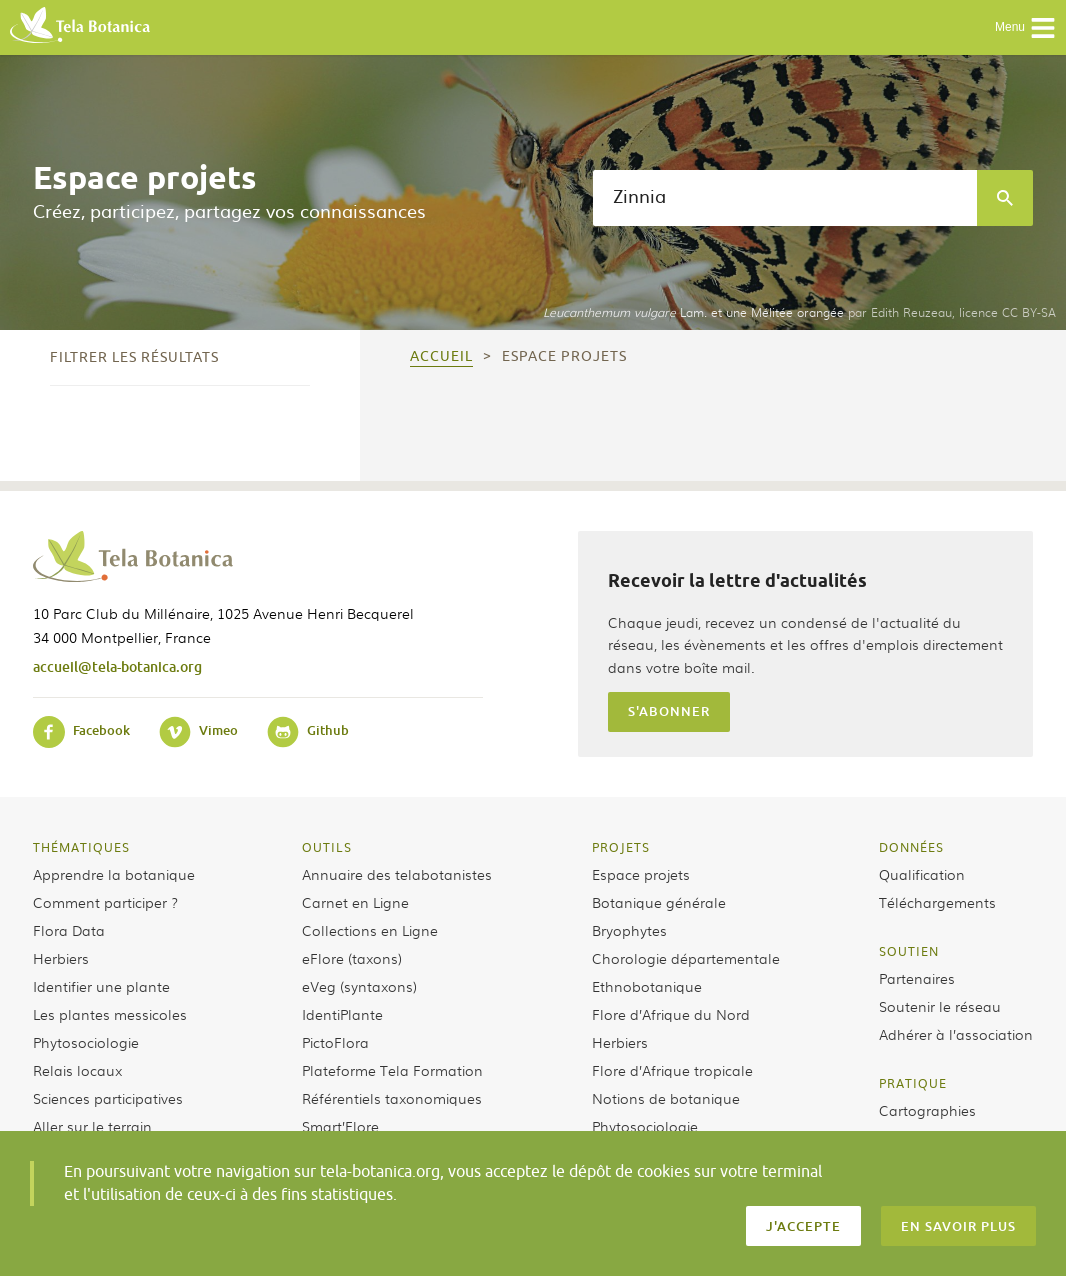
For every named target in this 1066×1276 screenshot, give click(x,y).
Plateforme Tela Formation (392, 1070)
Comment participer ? (105, 902)
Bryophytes (629, 930)
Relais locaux (77, 1070)
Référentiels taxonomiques (392, 1098)
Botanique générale (659, 902)
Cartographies (927, 1110)
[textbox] (785, 198)
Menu (1025, 28)
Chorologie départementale (686, 958)
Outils (327, 847)
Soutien (909, 951)
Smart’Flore (340, 1126)
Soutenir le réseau (940, 1006)
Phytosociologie (86, 1042)
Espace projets (641, 874)
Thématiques (81, 847)
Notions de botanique (666, 1098)
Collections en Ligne (370, 930)
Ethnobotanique (647, 986)
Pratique (913, 1083)
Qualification (922, 874)
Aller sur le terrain (92, 1126)
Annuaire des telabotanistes (397, 874)
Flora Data (69, 930)
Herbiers (61, 958)
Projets (621, 847)
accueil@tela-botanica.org (117, 666)
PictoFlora (335, 1042)
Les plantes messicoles (110, 1014)
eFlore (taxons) (352, 958)
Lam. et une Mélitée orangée (693, 312)
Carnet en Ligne (355, 902)
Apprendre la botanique (114, 874)
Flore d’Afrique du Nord (671, 1014)
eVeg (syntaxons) (359, 986)
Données (911, 847)
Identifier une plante (101, 986)
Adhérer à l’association (956, 1034)
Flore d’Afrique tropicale (672, 1070)
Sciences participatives (108, 1098)
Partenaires (917, 978)
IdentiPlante (342, 1014)
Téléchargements (937, 902)
